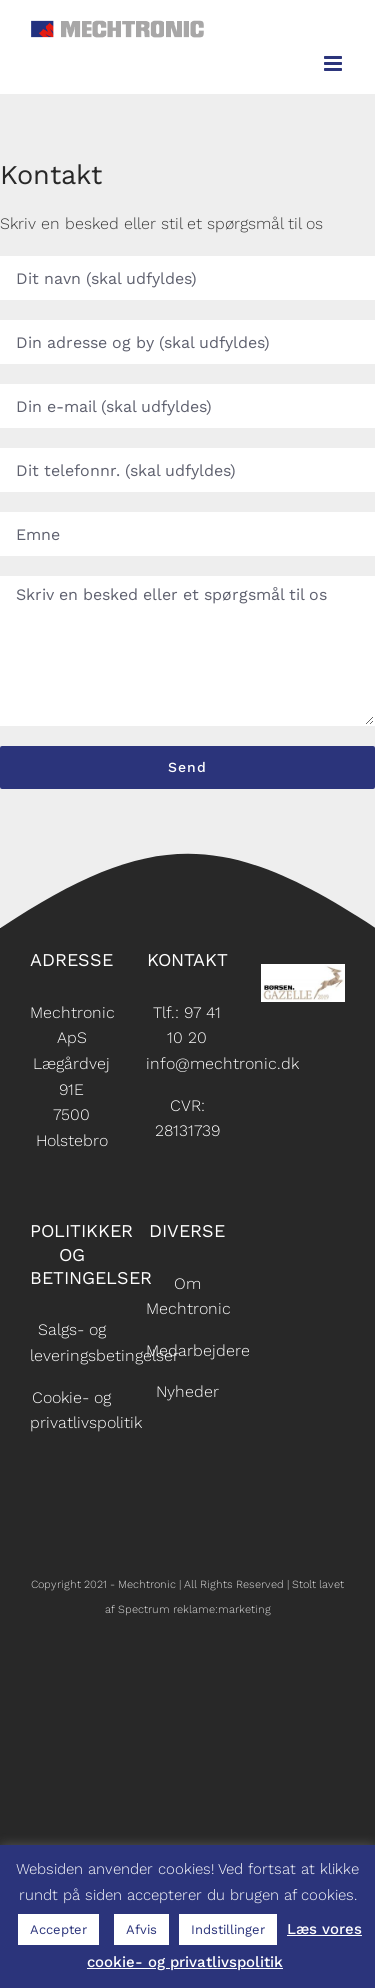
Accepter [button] (58, 1929)
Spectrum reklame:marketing (194, 1609)
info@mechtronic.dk (222, 1063)
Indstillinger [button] (228, 1929)
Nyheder (187, 1391)
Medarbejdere (198, 1350)
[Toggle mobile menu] (334, 63)
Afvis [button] (141, 1929)
